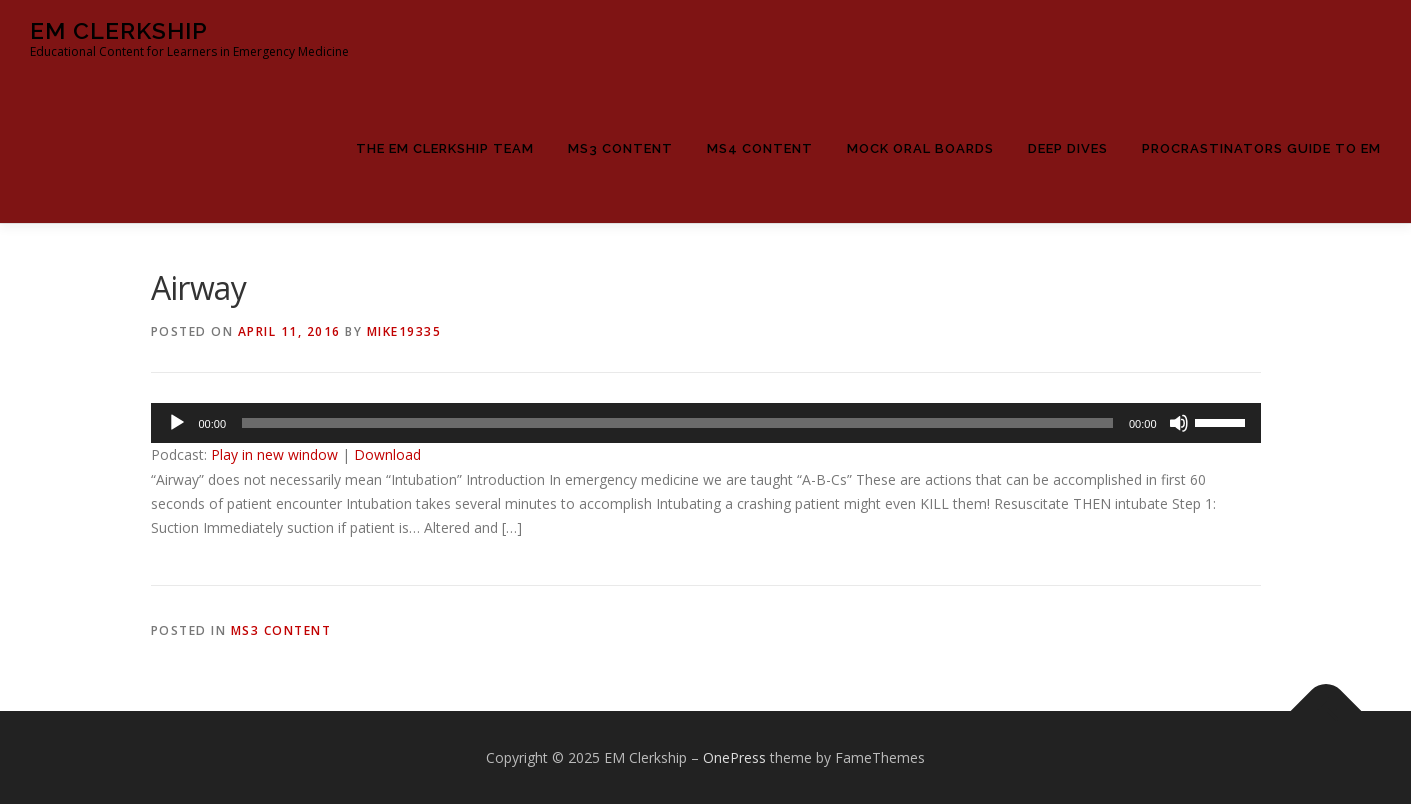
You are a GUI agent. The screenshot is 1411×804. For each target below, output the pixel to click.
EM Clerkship (119, 30)
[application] (706, 423)
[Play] (177, 423)
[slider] (677, 423)
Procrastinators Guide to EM (1261, 148)
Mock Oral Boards (920, 148)
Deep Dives (1068, 148)
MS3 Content (620, 148)
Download (387, 454)
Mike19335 (404, 331)
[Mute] (1179, 423)
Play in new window (274, 454)
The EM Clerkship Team (445, 148)
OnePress (734, 757)
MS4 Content (760, 148)
